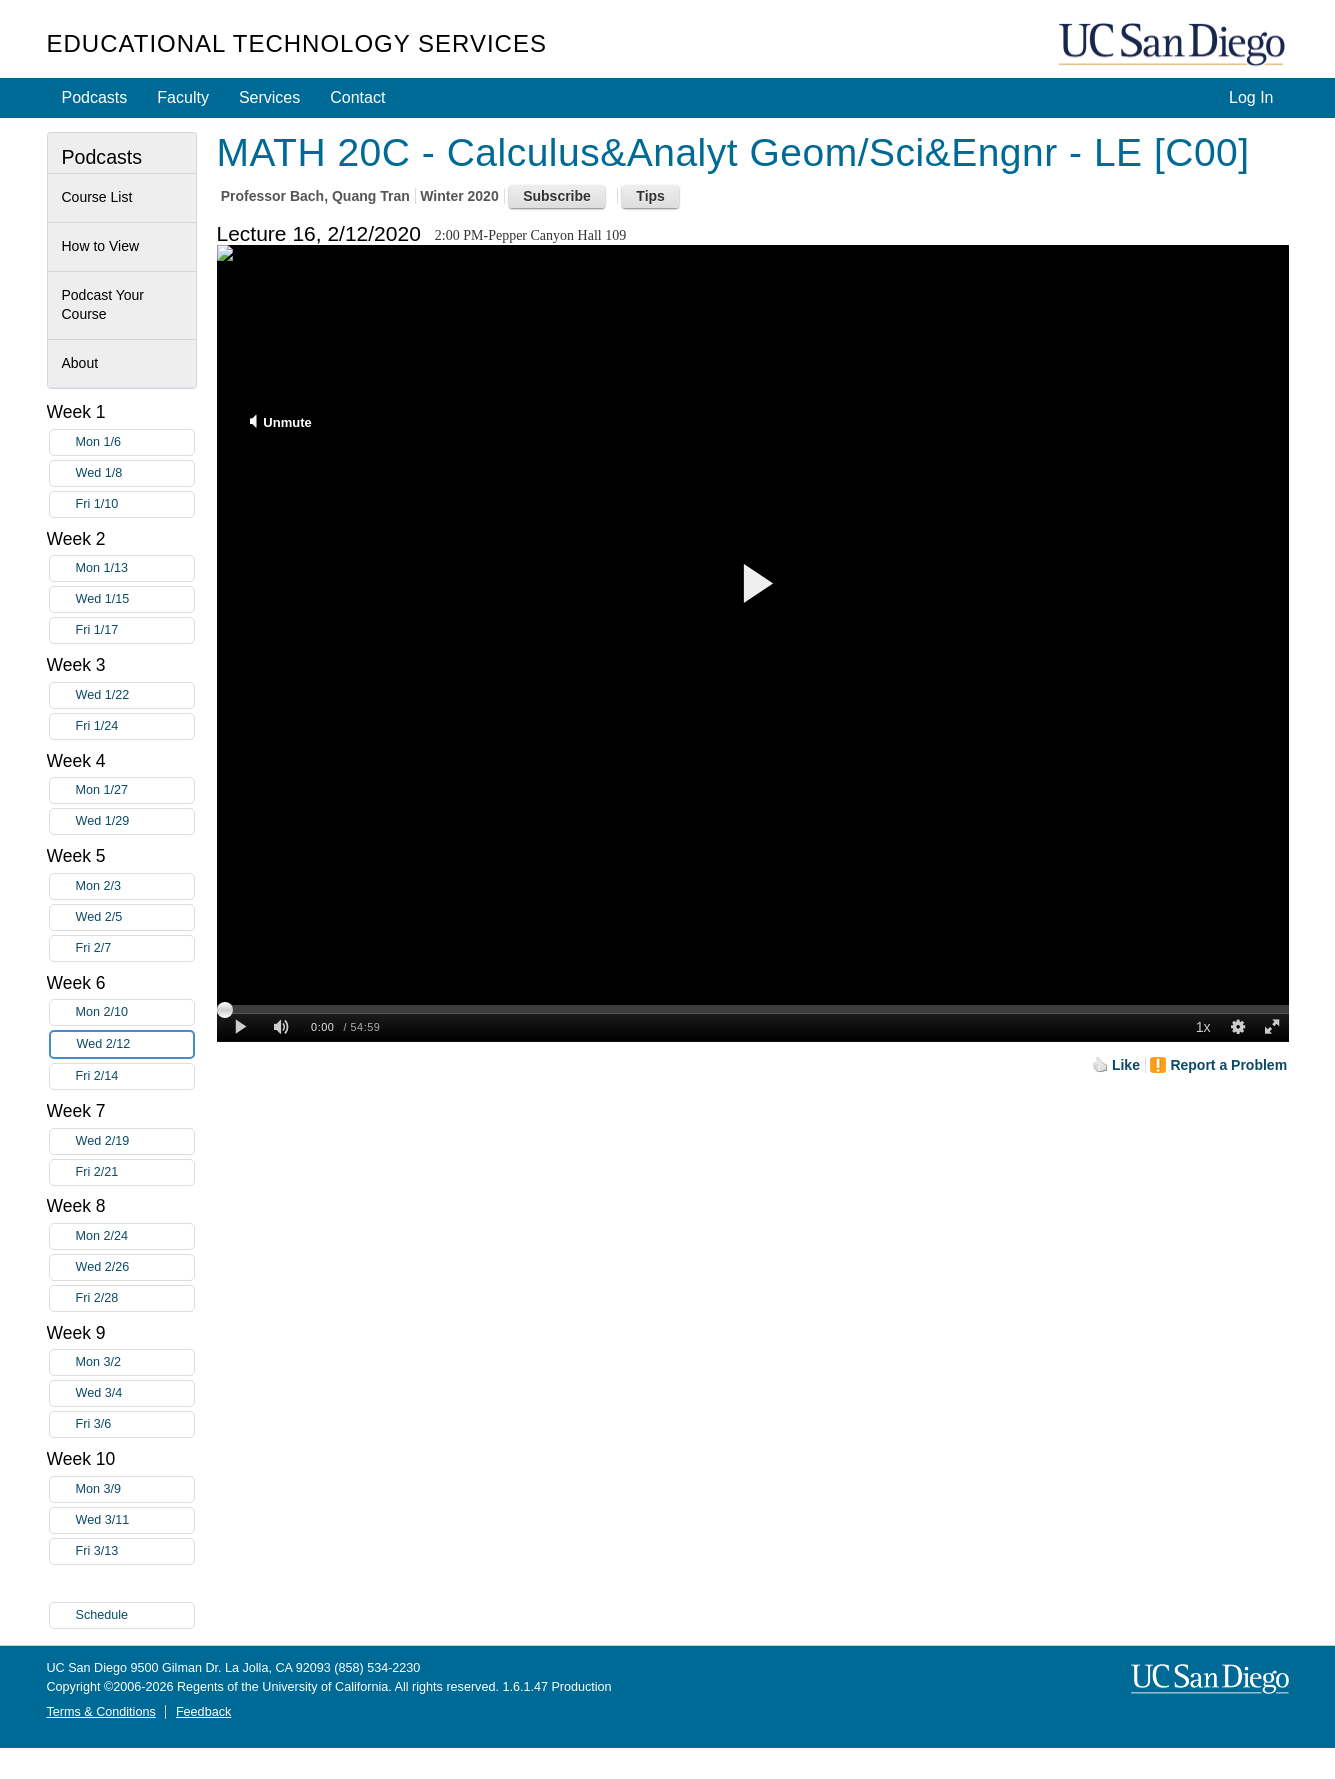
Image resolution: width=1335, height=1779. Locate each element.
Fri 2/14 (135, 1076)
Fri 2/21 (135, 1172)
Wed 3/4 (135, 1393)
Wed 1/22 (135, 695)
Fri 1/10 (135, 504)
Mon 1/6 (135, 442)
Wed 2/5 (135, 917)
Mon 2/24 (135, 1236)
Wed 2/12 (135, 1044)
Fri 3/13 (135, 1551)
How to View (101, 246)
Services (269, 97)
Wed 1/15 (135, 599)
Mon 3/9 (135, 1489)
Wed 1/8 (135, 473)
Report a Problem (1228, 1065)
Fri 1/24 (135, 726)
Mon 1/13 (135, 568)
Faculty (183, 97)
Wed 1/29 (135, 821)
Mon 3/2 (135, 1362)
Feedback (203, 1712)
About (80, 363)
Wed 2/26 (135, 1267)
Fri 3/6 (135, 1424)
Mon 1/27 (135, 790)
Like (1126, 1065)
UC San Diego (1174, 45)
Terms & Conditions (101, 1712)
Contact (357, 97)
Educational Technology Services (297, 43)
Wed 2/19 (135, 1141)
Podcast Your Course (103, 305)
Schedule (102, 1615)
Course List (97, 197)
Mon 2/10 (135, 1012)
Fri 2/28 (135, 1298)
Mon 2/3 (135, 886)
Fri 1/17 (135, 630)
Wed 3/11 (135, 1520)
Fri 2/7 (135, 948)
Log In (1251, 97)
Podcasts (95, 97)
